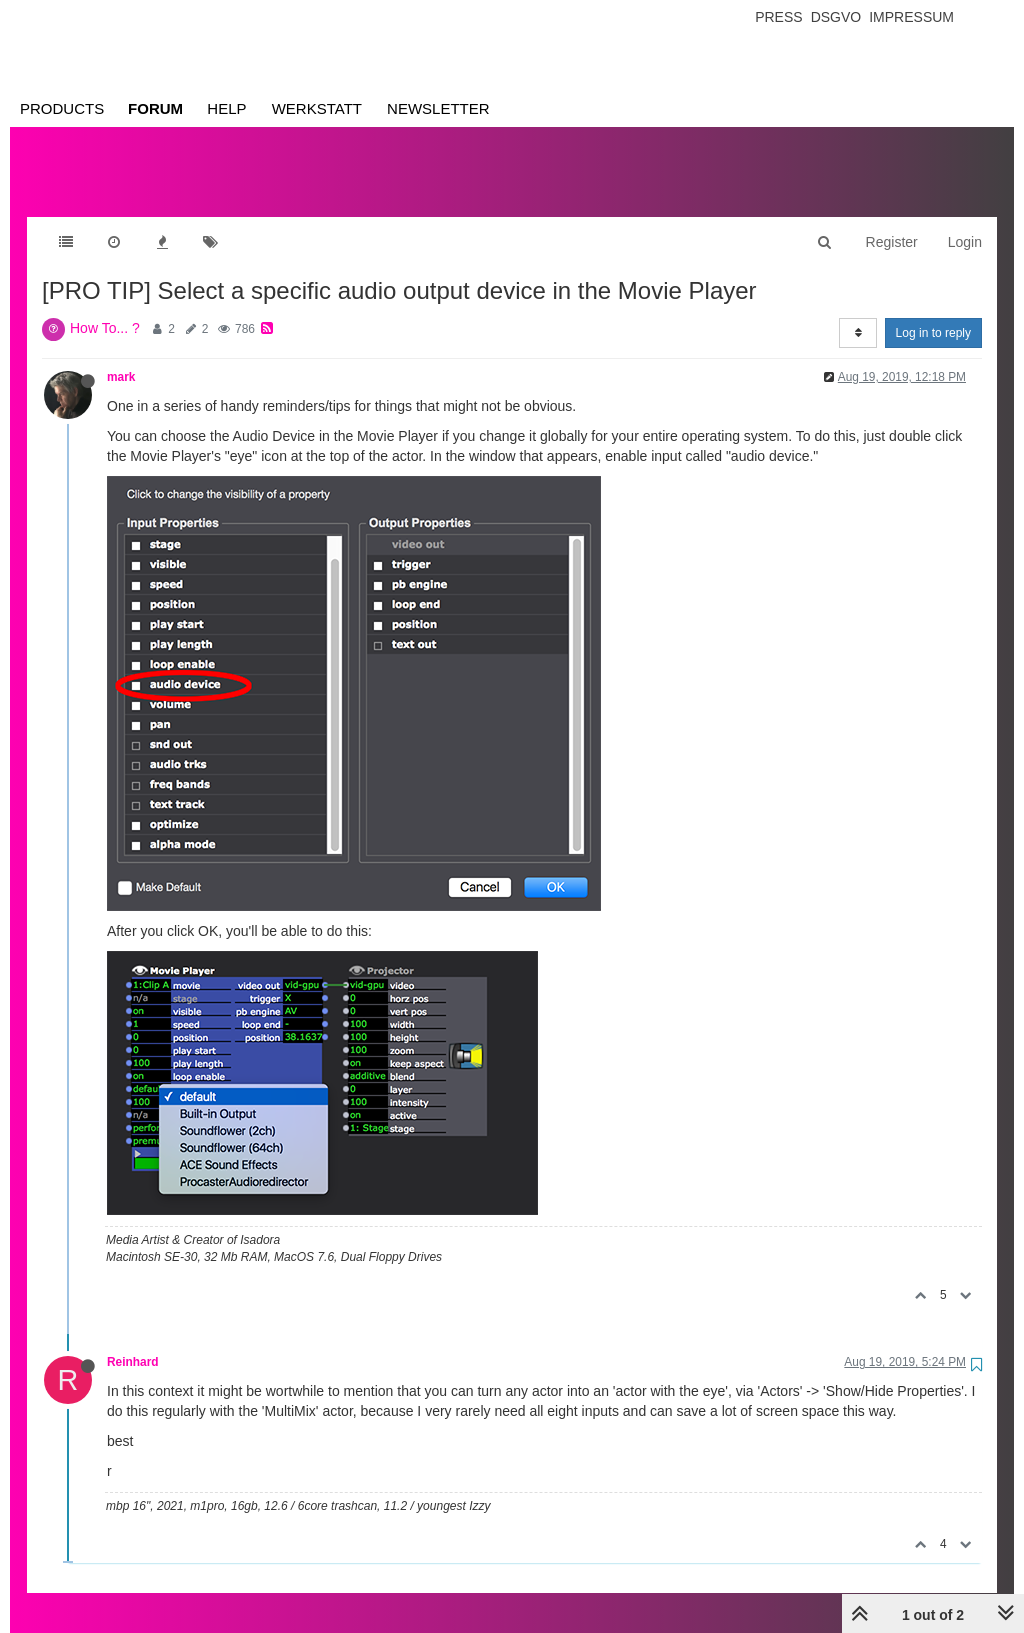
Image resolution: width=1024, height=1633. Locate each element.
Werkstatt (317, 108)
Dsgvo (836, 17)
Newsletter (438, 108)
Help (226, 108)
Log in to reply (933, 313)
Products (62, 108)
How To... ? (105, 308)
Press (778, 17)
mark (121, 357)
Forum (155, 108)
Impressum (911, 17)
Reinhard (133, 1342)
